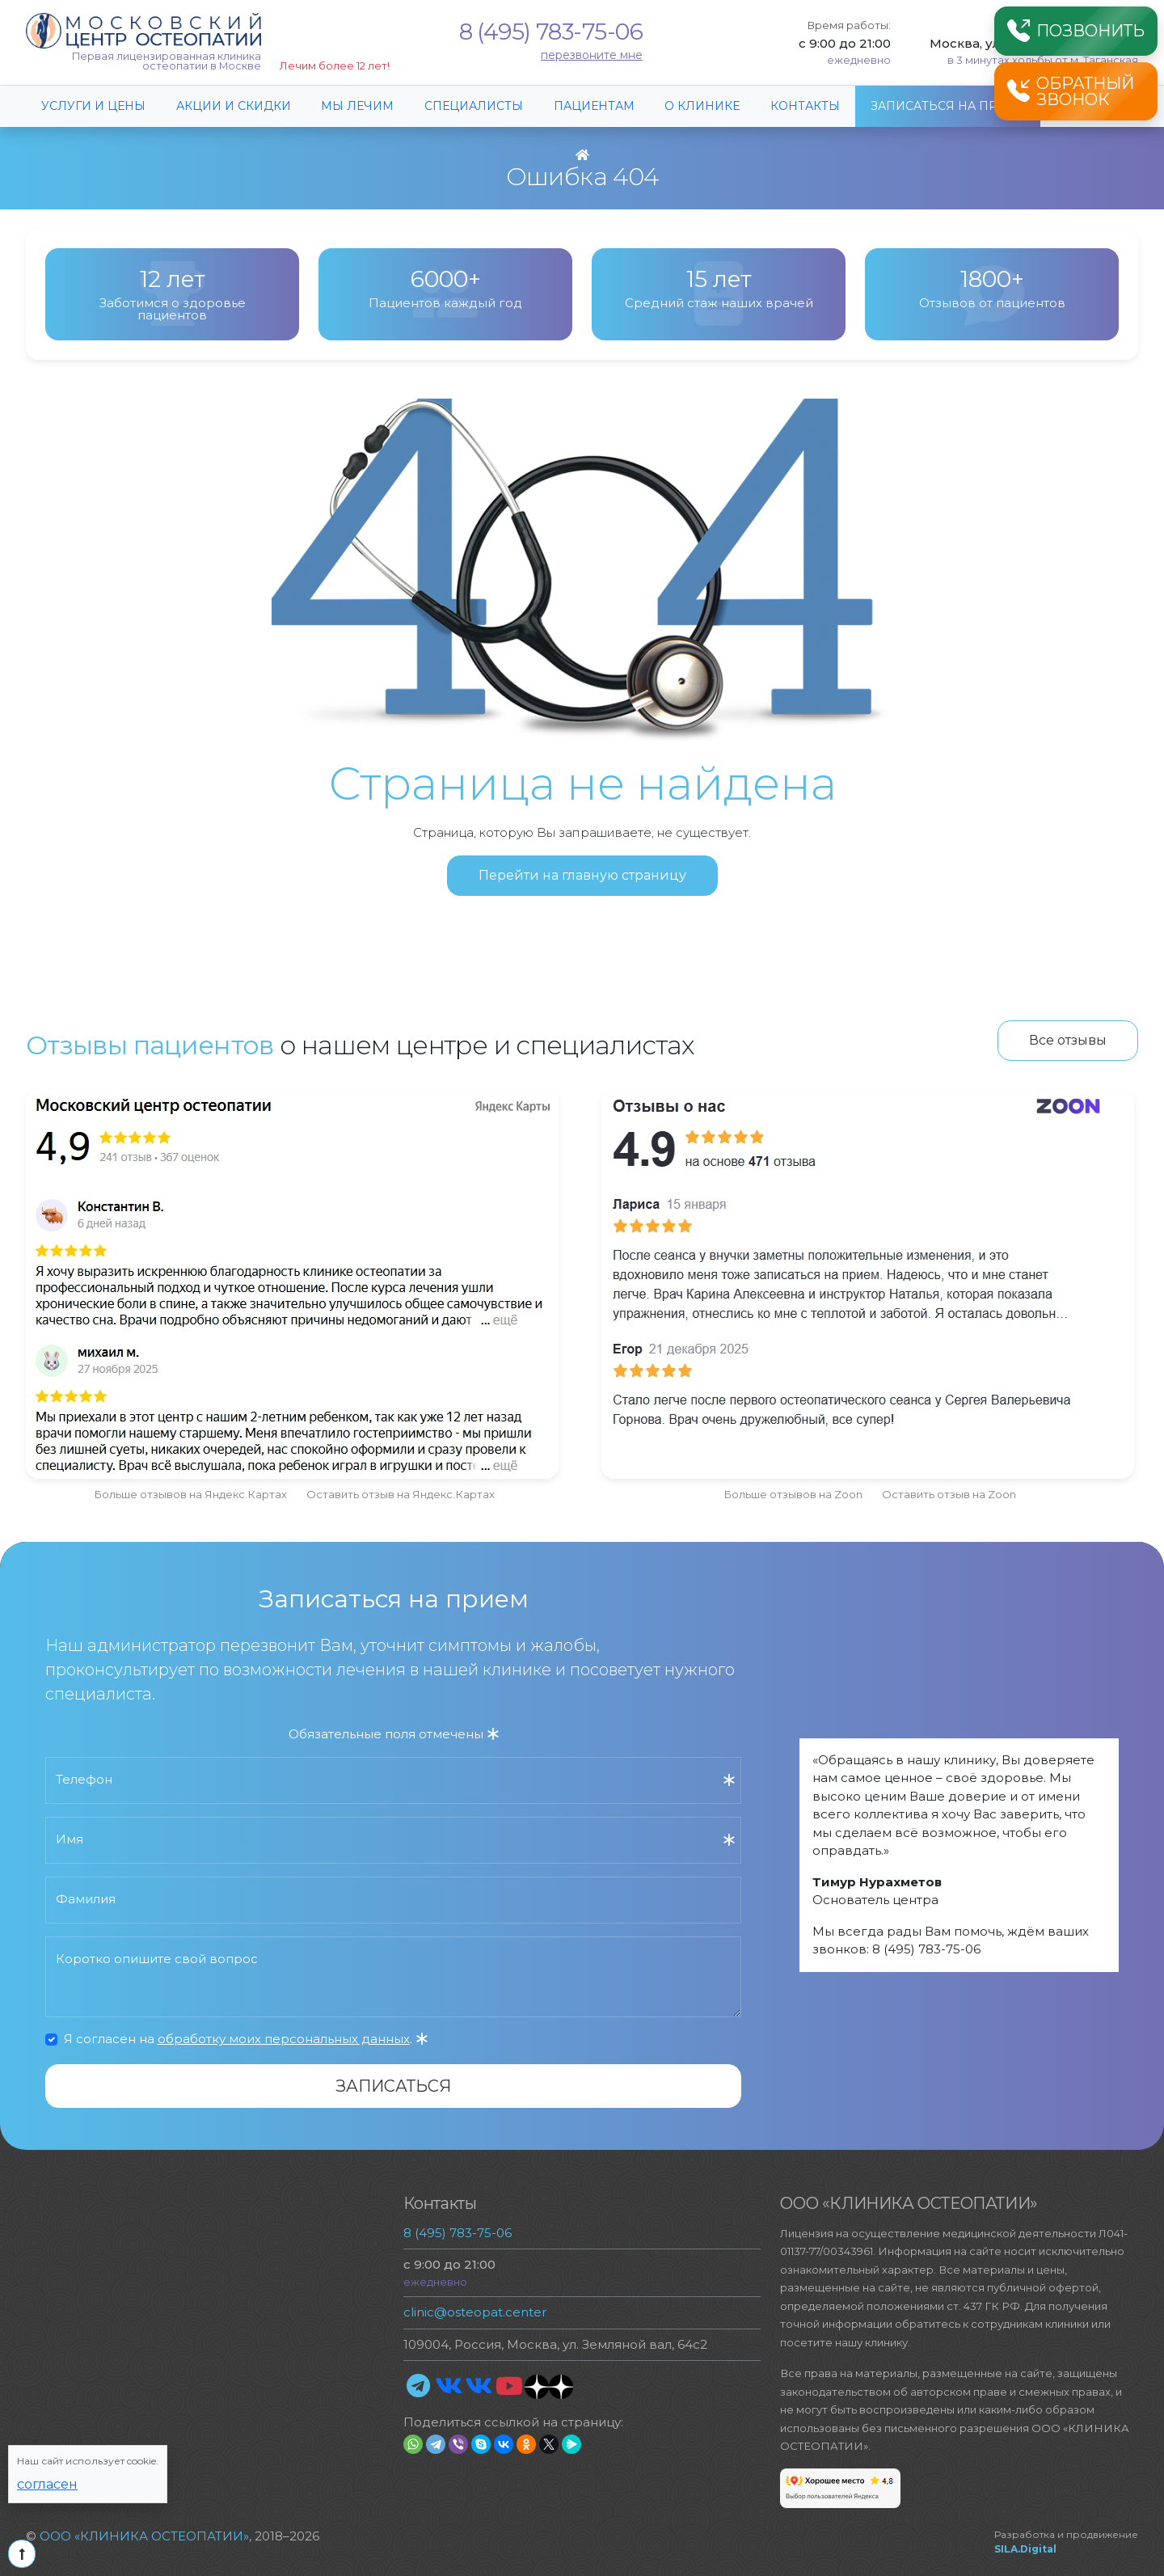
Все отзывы (1068, 1040)
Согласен (47, 2484)
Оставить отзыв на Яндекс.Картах (400, 1494)
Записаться (393, 2086)
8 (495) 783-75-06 (551, 31)
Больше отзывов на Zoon (792, 1494)
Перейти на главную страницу (582, 875)
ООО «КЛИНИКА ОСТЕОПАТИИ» (144, 2536)
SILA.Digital (1025, 2549)
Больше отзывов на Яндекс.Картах (190, 1494)
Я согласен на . (246, 2038)
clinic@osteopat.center (474, 2312)
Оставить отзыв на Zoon (949, 1494)
